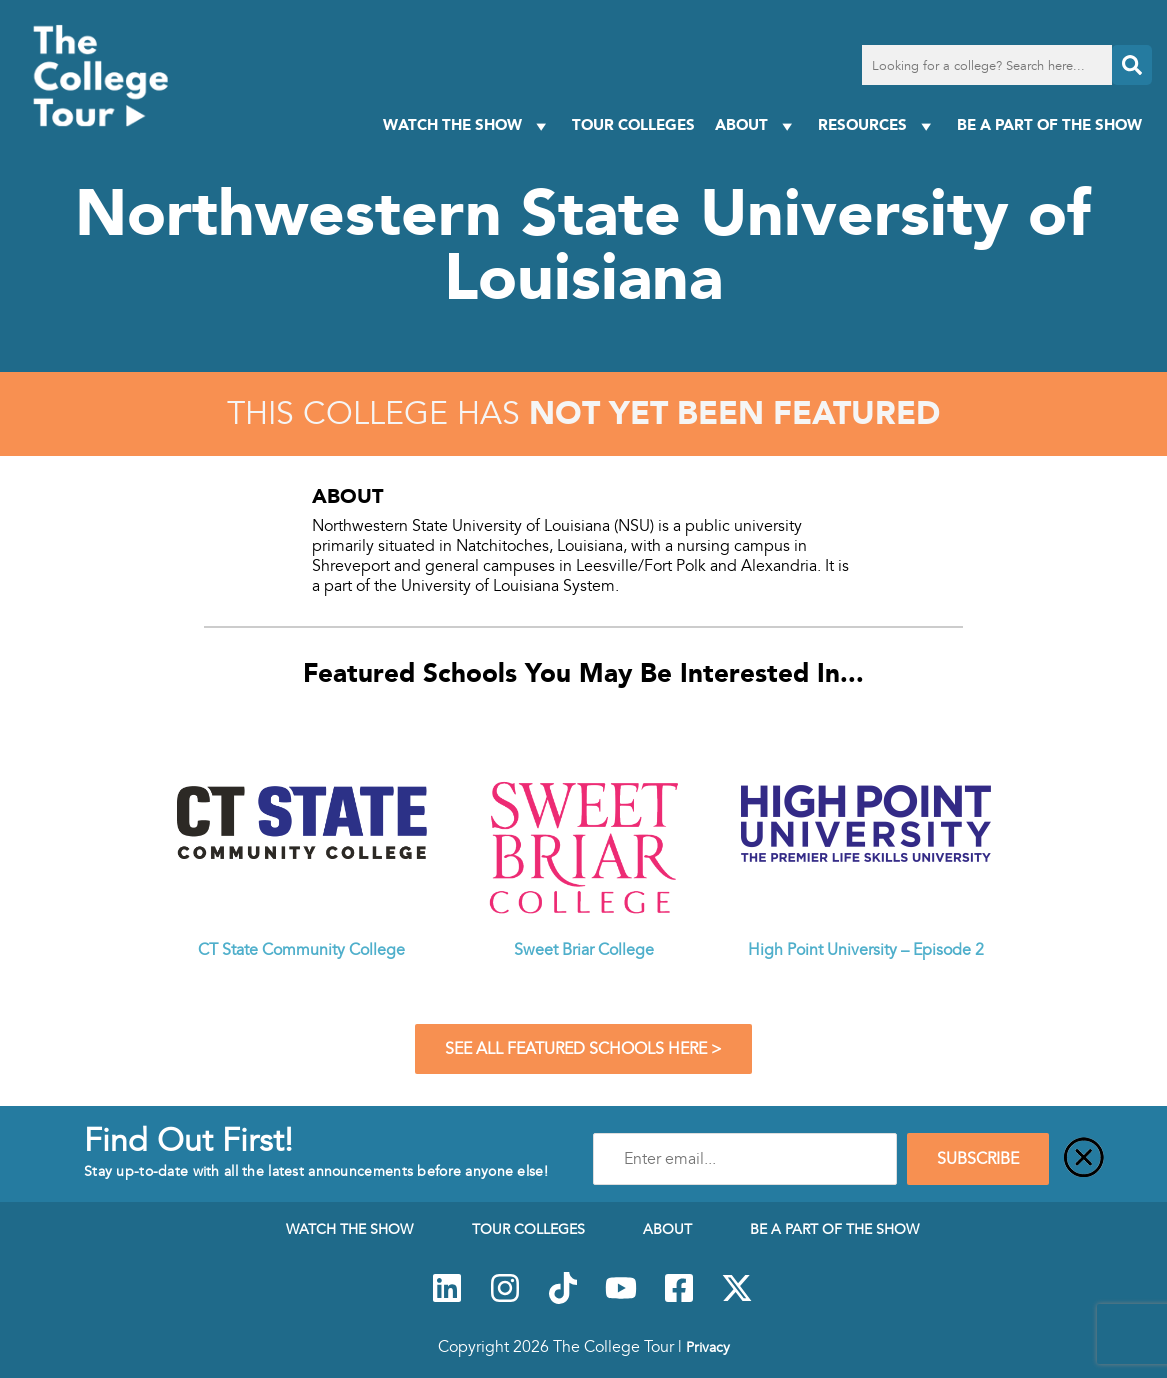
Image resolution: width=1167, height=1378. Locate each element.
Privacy (708, 1347)
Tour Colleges (633, 124)
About (756, 125)
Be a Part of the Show (1049, 124)
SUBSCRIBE (978, 1159)
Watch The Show (467, 125)
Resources (877, 125)
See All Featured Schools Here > (583, 1049)
